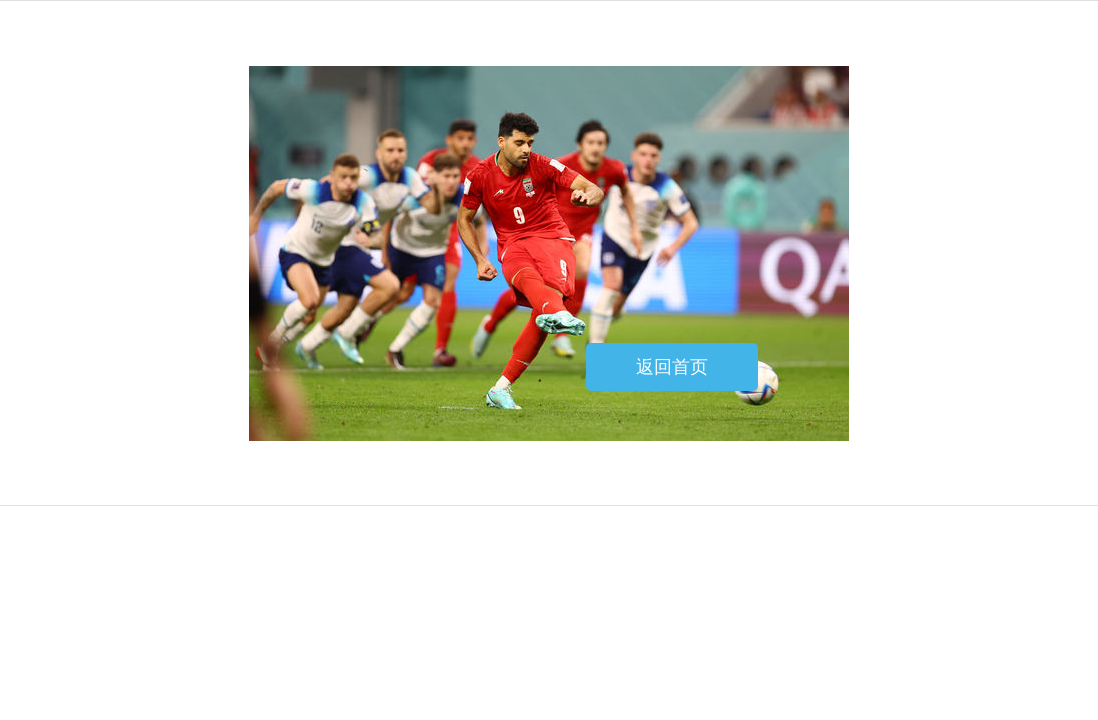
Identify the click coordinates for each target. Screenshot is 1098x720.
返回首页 (672, 367)
